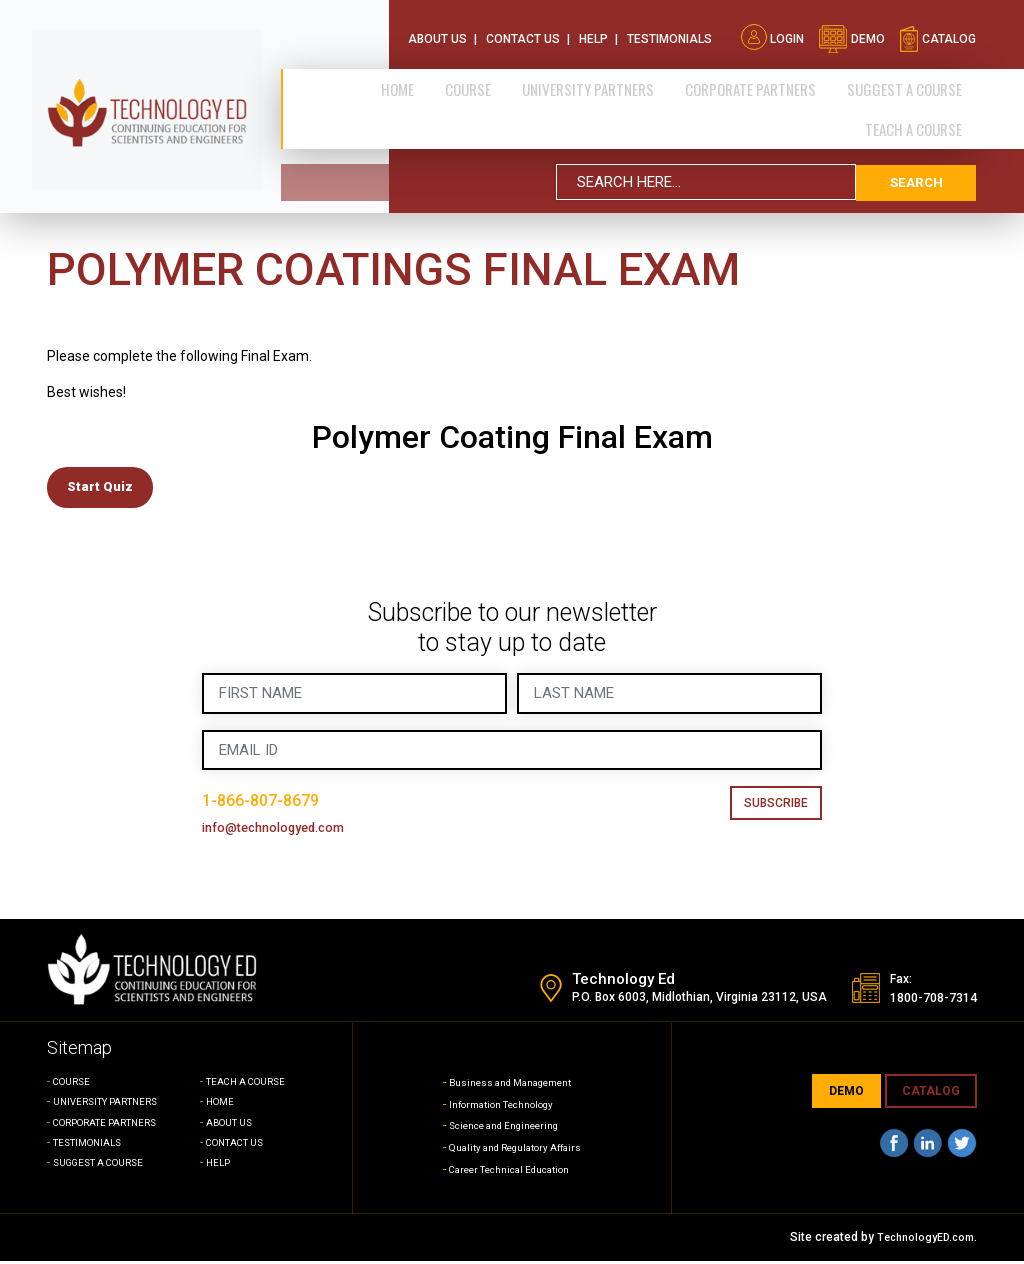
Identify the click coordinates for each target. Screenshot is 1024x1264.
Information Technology (497, 1107)
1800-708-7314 (921, 1001)
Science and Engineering (501, 1129)
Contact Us (523, 28)
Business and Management (509, 1086)
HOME (222, 1105)
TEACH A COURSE (919, 113)
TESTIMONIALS (92, 1146)
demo (851, 28)
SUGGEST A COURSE (910, 76)
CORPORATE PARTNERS (767, 76)
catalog (937, 28)
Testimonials (669, 28)
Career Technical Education (508, 1173)
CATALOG (931, 1095)
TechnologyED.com (921, 1241)
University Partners (616, 76)
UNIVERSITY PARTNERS (114, 1105)
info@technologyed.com (289, 831)
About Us (437, 28)
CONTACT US (240, 1146)
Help (593, 28)
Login (772, 28)
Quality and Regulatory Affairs (515, 1151)
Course (507, 76)
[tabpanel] (512, 374)
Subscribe (776, 807)
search (916, 165)
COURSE (74, 1085)
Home (447, 76)
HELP (220, 1166)
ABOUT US (233, 1125)
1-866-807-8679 (273, 804)
